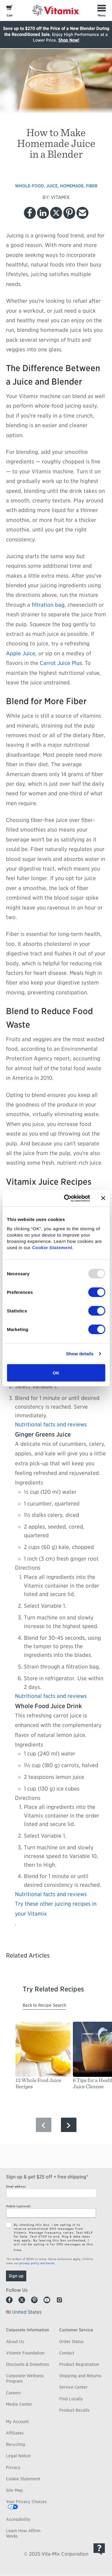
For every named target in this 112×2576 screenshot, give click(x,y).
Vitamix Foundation (25, 2353)
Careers (13, 2392)
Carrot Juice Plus (61, 663)
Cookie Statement (52, 1247)
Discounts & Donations (27, 2364)
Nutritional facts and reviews (51, 1424)
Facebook (30, 213)
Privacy (13, 2467)
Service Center (73, 2387)
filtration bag (48, 605)
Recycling (15, 2444)
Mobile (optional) (18, 2206)
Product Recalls (74, 2410)
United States (27, 2312)
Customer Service (76, 2329)
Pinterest (69, 213)
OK (56, 1372)
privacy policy (29, 2263)
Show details (80, 1353)
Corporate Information (27, 2329)
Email (82, 213)
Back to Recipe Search (44, 2005)
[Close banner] (103, 1198)
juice (52, 185)
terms (50, 2263)
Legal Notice (18, 2455)
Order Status (71, 2341)
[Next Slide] (68, 2125)
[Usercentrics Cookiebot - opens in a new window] (67, 1198)
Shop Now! (68, 40)
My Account (17, 2421)
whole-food (29, 185)
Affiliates (15, 2433)
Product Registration (79, 2364)
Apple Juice (20, 653)
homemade (72, 185)
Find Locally (71, 2398)
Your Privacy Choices (26, 2501)
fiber (91, 185)
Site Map (14, 2490)
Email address (16, 2186)
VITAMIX (60, 197)
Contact (66, 2353)
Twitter (56, 213)
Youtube (47, 2300)
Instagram (59, 2300)
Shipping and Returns (80, 2375)
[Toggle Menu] (101, 10)
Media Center (19, 2404)
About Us (15, 2341)
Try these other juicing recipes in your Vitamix (55, 1908)
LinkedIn (43, 213)
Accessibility (18, 2519)
